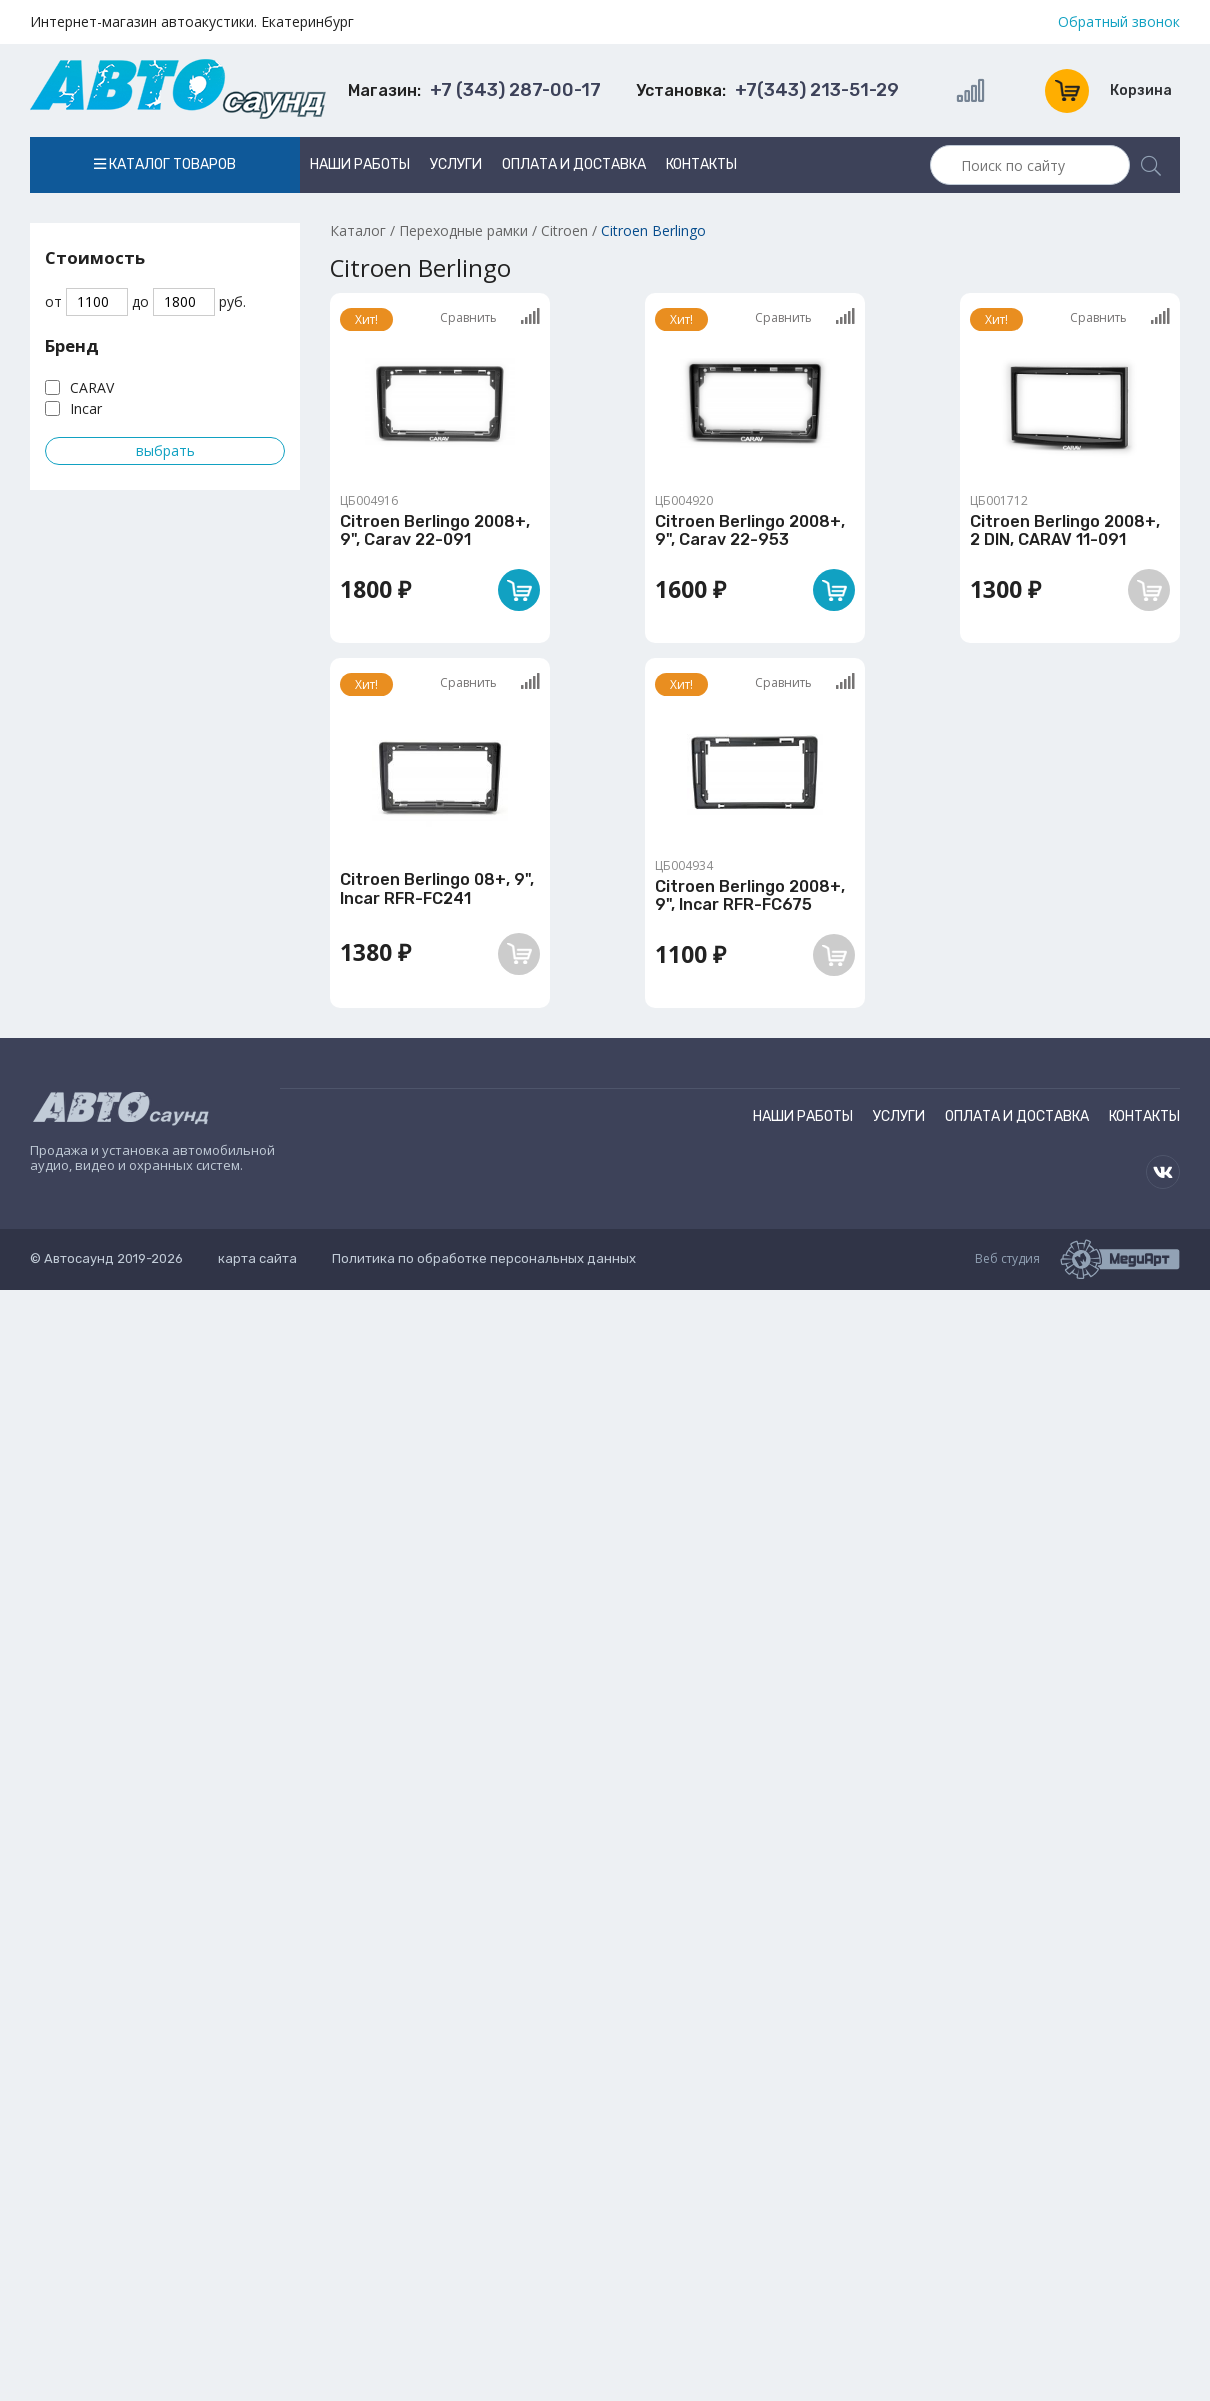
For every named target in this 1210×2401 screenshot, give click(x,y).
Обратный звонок (1119, 22)
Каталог (358, 230)
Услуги (456, 164)
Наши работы (360, 164)
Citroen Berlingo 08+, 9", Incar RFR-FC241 (437, 888)
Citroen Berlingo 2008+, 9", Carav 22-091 (435, 530)
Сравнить (490, 317)
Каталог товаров (165, 164)
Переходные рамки (463, 230)
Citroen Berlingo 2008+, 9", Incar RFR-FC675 (750, 895)
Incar (86, 408)
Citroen (564, 230)
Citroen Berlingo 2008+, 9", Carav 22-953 (750, 530)
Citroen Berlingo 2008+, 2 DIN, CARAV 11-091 (1065, 530)
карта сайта (257, 1258)
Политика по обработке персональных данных (484, 1258)
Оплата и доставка (574, 164)
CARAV (92, 387)
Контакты (701, 164)
